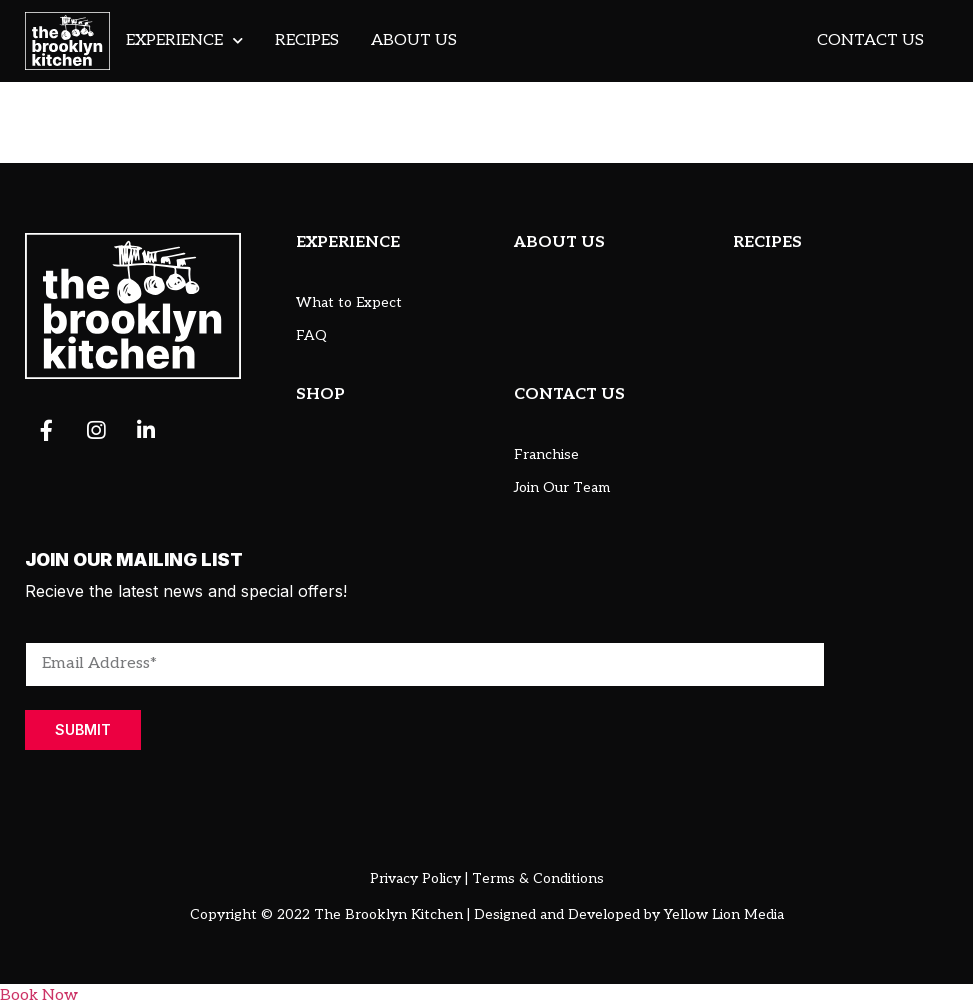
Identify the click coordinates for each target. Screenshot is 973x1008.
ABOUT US (559, 242)
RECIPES (767, 242)
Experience (184, 41)
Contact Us (870, 40)
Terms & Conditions (538, 878)
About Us (414, 40)
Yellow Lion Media (724, 914)
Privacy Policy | (419, 878)
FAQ (311, 335)
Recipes (307, 40)
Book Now (39, 995)
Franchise (546, 454)
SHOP (320, 394)
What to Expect (349, 302)
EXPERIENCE (348, 242)
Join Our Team (562, 487)
